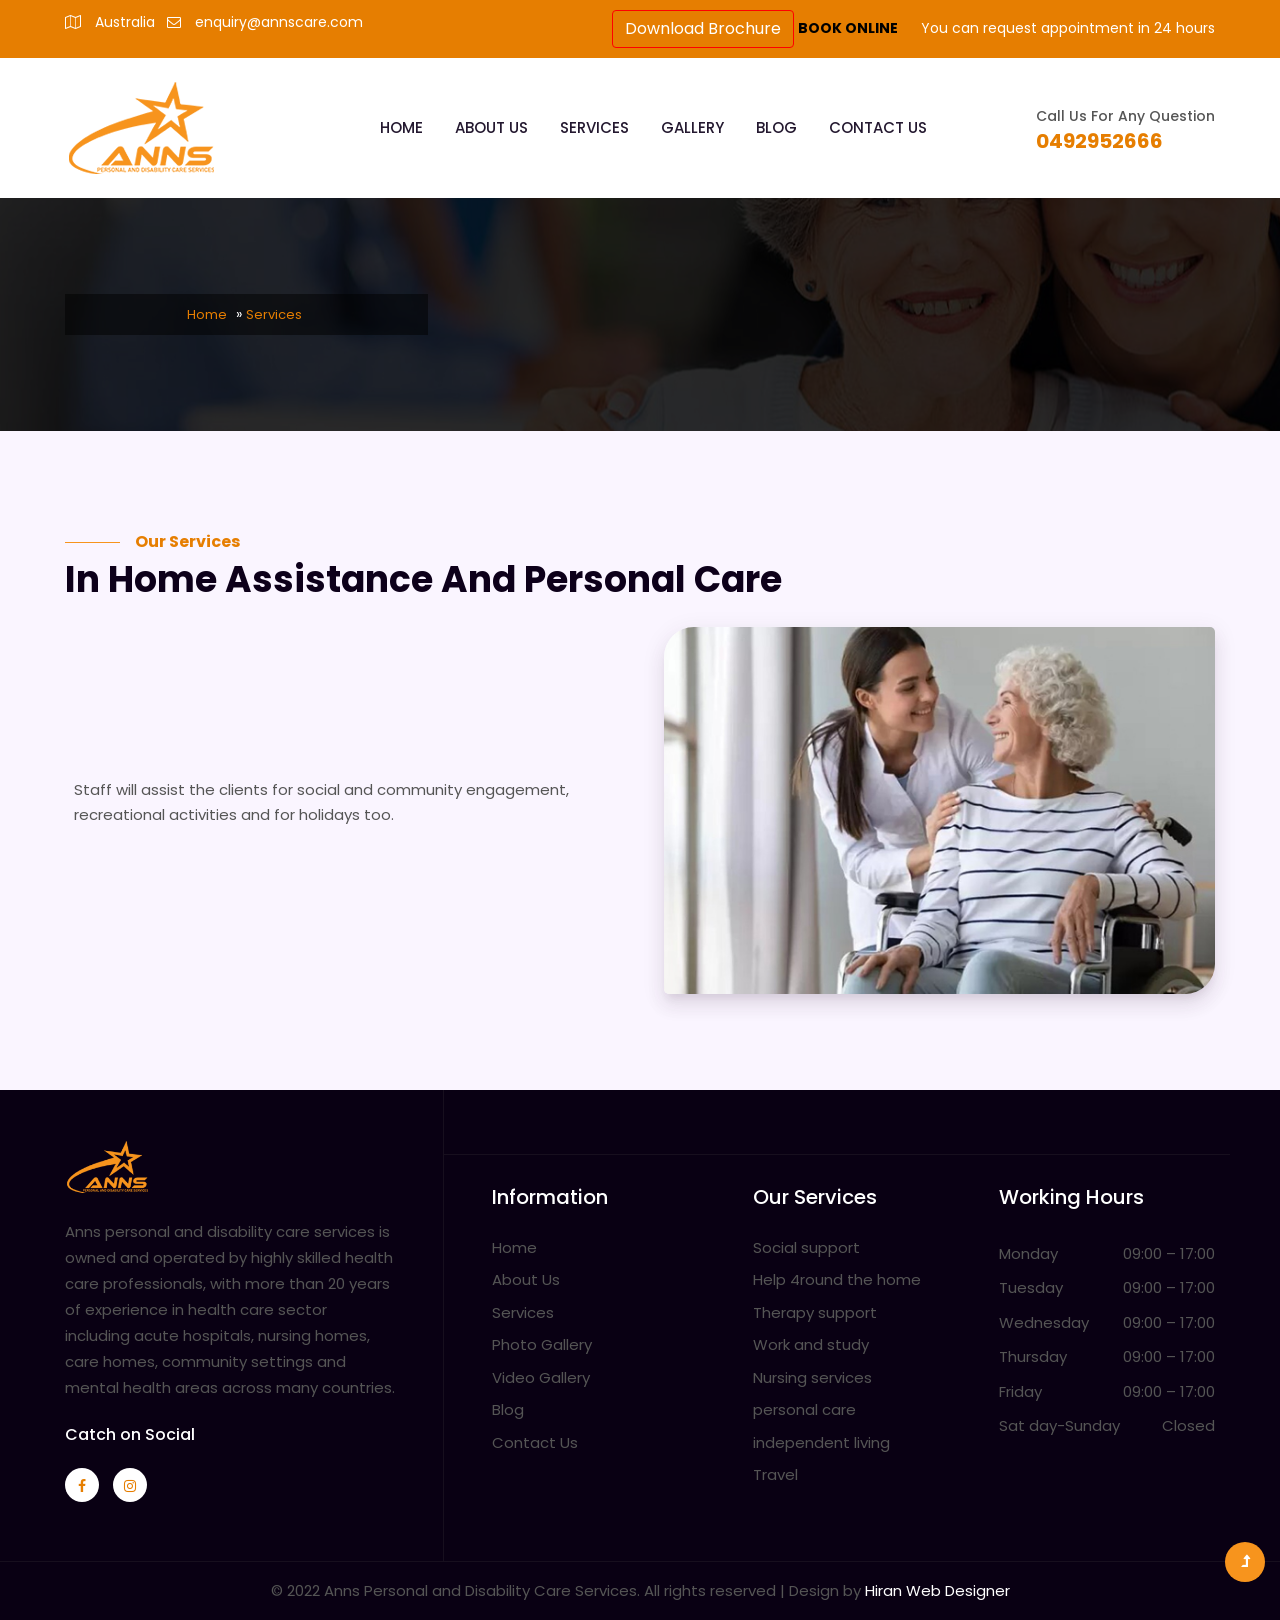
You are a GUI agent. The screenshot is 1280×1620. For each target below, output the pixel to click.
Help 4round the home (837, 1279)
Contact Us (878, 127)
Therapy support (815, 1312)
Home (401, 127)
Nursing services (812, 1377)
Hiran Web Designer (937, 1590)
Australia (125, 22)
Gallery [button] (692, 127)
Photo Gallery (542, 1344)
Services (594, 127)
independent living (821, 1442)
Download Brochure (703, 28)
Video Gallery (541, 1377)
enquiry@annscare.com (279, 22)
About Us (491, 127)
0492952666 (1099, 141)
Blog (776, 127)
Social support (806, 1247)
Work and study (811, 1344)
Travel (775, 1474)
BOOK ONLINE (849, 28)
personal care (804, 1409)
